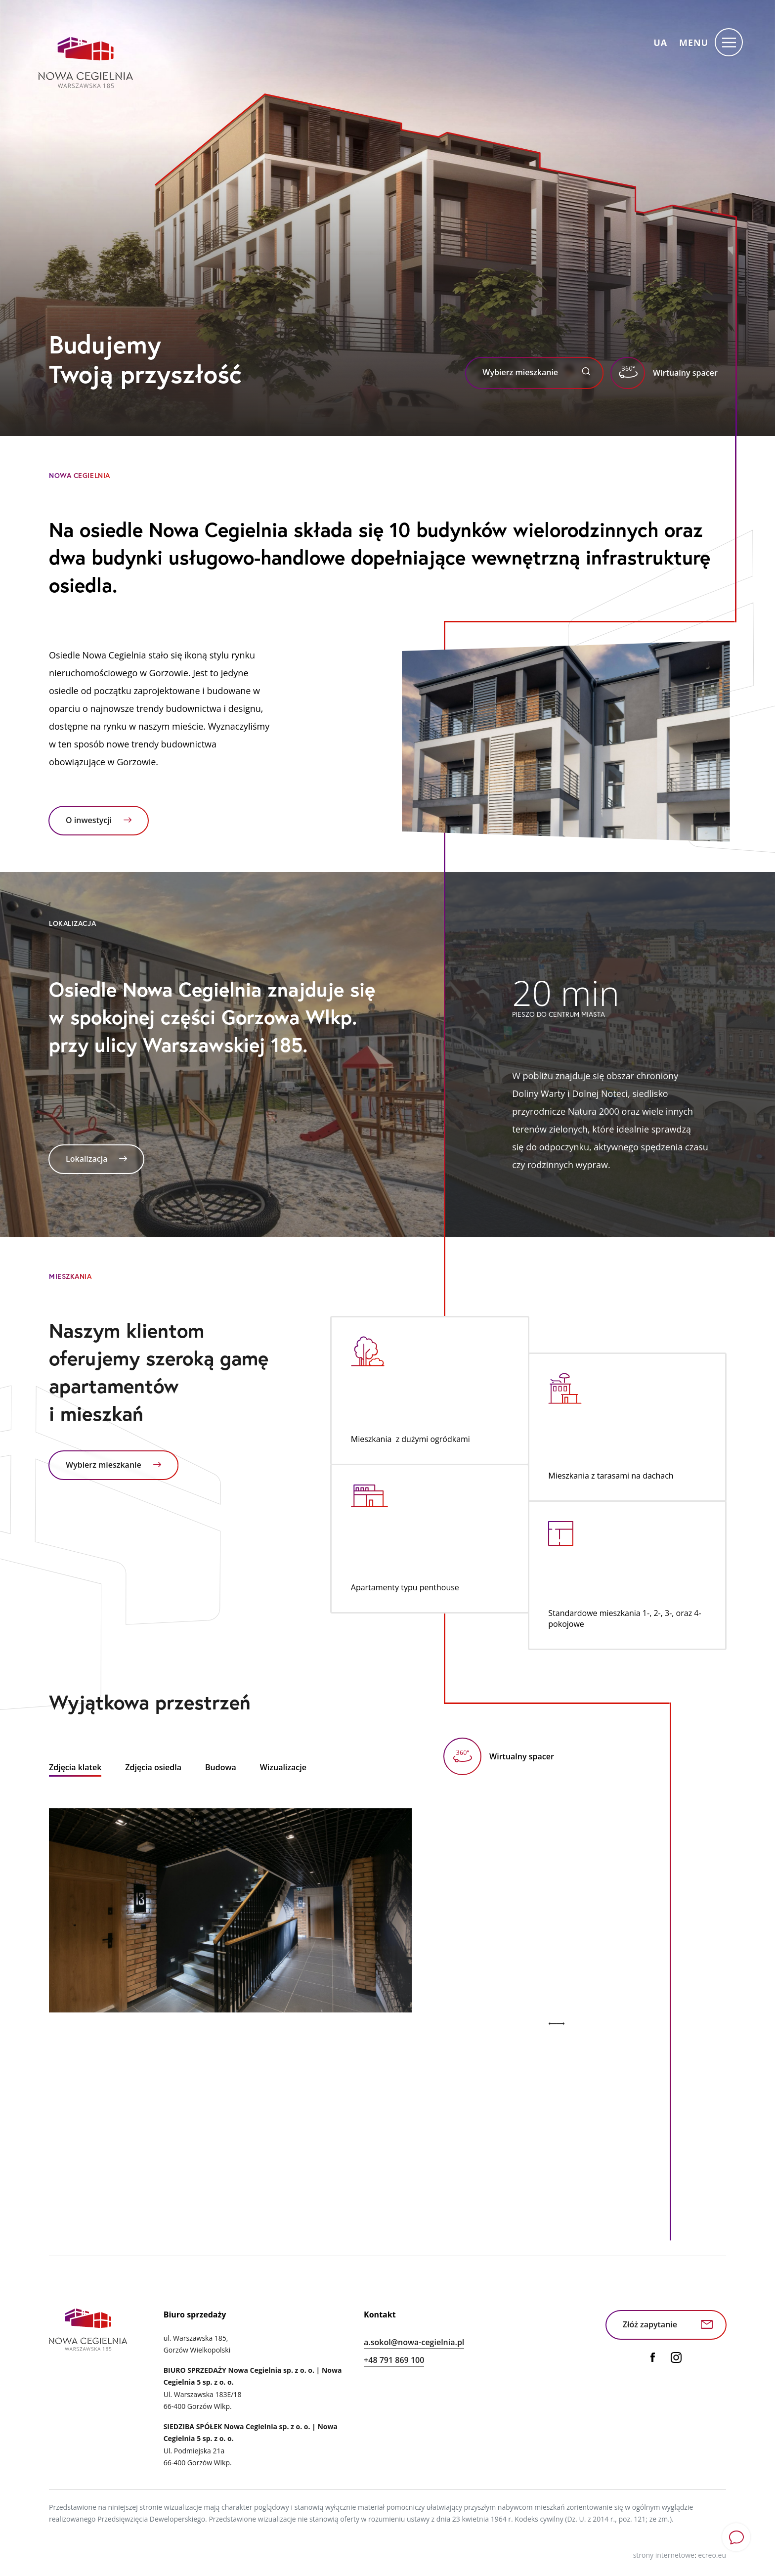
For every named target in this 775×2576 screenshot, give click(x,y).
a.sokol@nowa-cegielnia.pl (414, 2342)
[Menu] (714, 42)
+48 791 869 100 (394, 2360)
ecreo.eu (712, 2555)
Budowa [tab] (220, 1767)
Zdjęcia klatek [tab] (75, 1767)
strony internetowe (663, 2555)
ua (660, 42)
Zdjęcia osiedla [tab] (153, 1767)
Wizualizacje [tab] (283, 1767)
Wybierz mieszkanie (536, 372)
